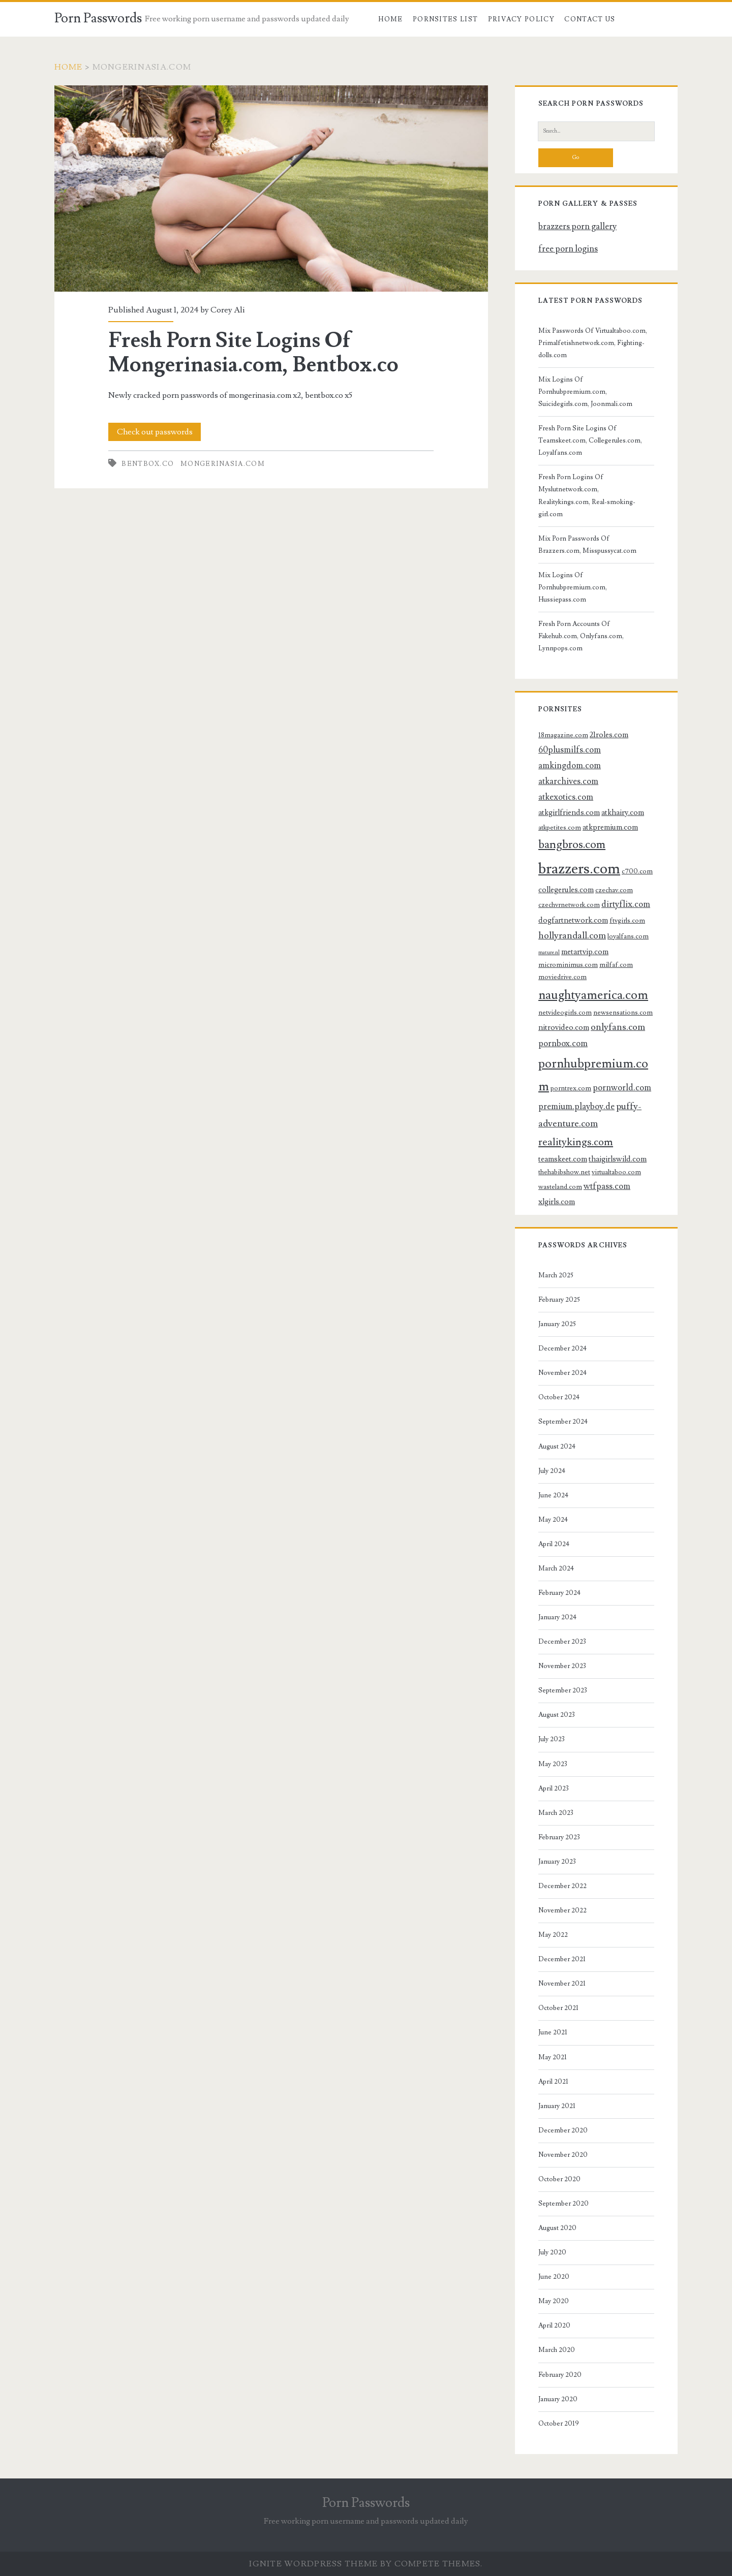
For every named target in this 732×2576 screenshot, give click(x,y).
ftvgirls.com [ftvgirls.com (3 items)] (627, 920)
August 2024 (556, 1446)
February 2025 (559, 1300)
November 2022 (562, 1910)
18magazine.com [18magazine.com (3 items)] (563, 735)
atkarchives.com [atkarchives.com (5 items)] (568, 781)
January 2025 (557, 1324)
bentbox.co (147, 464)
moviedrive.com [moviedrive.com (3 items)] (562, 976)
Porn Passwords (98, 18)
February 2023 (559, 1837)
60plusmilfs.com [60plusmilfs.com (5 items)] (569, 750)
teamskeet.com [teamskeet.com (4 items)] (562, 1159)
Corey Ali (227, 310)
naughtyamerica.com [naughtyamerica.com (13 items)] (593, 995)
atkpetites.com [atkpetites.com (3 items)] (559, 827)
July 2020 (552, 2252)
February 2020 (560, 2375)
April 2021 (553, 2082)
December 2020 (563, 2130)
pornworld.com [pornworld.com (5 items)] (622, 1087)
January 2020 (557, 2399)
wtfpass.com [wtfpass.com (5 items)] (607, 1186)
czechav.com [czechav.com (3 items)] (614, 890)
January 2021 (556, 2106)
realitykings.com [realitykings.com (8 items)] (575, 1142)
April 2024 (553, 1544)
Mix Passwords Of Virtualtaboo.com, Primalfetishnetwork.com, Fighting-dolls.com (592, 343)
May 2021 (552, 2057)
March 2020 (556, 2350)
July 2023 (551, 1739)
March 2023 (555, 1813)
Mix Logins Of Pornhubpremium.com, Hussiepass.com (572, 587)
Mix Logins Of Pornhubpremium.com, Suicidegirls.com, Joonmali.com (585, 391)
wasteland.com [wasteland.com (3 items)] (560, 1186)
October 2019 (558, 2424)
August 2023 (556, 1715)
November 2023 (562, 1666)
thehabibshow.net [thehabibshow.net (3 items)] (564, 1172)
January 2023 (557, 1862)
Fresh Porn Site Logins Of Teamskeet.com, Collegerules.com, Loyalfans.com (590, 440)
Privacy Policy (521, 19)
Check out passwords (155, 432)
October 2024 (559, 1397)
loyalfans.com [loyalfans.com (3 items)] (628, 936)
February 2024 (559, 1593)
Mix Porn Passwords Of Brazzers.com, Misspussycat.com (587, 545)
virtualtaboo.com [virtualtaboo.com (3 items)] (616, 1172)
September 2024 (563, 1422)
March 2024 (556, 1568)
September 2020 (563, 2204)
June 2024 (553, 1495)
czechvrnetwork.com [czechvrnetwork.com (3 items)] (569, 904)
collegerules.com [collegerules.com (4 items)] (566, 890)
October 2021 (558, 2008)
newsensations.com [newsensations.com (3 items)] (623, 1012)
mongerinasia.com (222, 464)
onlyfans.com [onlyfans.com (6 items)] (618, 1027)
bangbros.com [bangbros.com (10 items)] (571, 844)
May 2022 (553, 1935)
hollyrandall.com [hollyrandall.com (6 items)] (572, 935)
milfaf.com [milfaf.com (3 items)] (616, 964)
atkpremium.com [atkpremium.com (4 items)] (610, 827)
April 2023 (553, 1788)
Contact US (589, 19)
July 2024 (551, 1471)
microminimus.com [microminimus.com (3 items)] (568, 964)
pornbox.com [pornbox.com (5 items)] (563, 1043)
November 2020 (563, 2155)
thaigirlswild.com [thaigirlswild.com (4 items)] (618, 1159)
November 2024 (562, 1373)
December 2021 (562, 1959)
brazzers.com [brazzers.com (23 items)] (579, 868)
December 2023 (562, 1642)
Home (390, 19)
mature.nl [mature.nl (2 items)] (549, 952)
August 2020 (557, 2228)
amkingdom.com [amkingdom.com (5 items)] (569, 765)
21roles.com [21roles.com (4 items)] (609, 735)
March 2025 (555, 1275)
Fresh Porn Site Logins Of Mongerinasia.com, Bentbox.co (271, 188)
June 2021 (552, 2032)
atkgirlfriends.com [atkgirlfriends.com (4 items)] (569, 812)
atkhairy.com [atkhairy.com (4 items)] (622, 812)
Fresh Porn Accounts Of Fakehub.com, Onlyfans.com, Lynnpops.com (581, 636)
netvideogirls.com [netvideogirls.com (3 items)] (565, 1012)
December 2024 (562, 1348)
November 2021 (562, 1984)
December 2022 (562, 1886)
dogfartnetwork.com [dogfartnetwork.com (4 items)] (573, 920)
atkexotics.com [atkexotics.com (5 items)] (565, 797)
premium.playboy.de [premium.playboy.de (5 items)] (576, 1106)
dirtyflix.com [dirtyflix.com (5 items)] (625, 904)
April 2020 (554, 2325)
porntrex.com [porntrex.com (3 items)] (571, 1088)
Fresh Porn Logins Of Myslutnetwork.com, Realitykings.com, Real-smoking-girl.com (586, 495)
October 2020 (559, 2179)
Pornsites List (445, 19)
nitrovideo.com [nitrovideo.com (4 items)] (563, 1027)
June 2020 (553, 2277)
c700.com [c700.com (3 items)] (637, 871)
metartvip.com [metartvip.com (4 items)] (584, 952)
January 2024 (557, 1617)
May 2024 (553, 1520)
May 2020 (553, 2301)
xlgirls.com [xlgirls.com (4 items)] (556, 1202)
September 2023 (562, 1690)
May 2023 (552, 1764)
